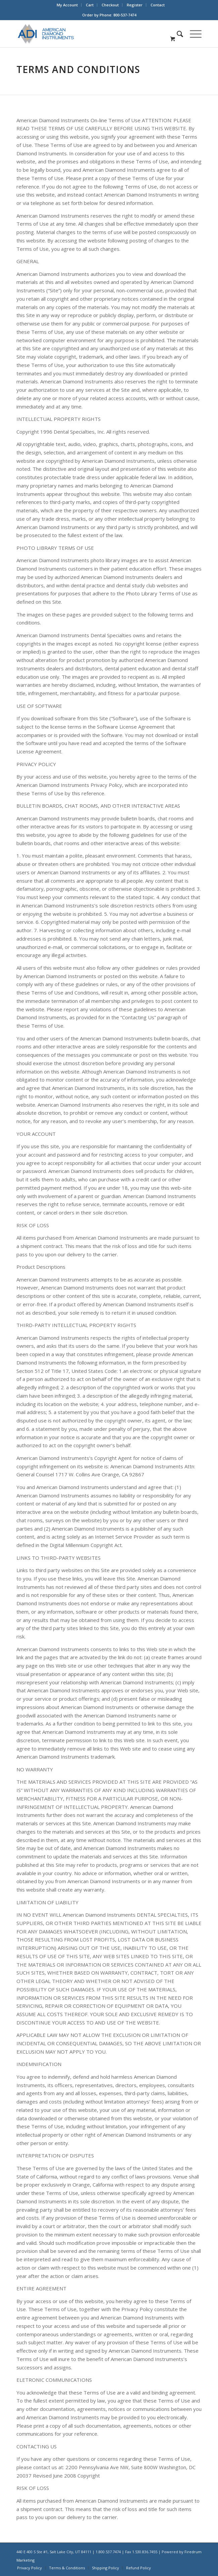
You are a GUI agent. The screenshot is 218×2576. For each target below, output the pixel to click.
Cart (90, 4)
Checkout (110, 4)
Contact (158, 4)
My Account (67, 4)
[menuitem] (67, 5)
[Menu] (192, 33)
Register (135, 4)
